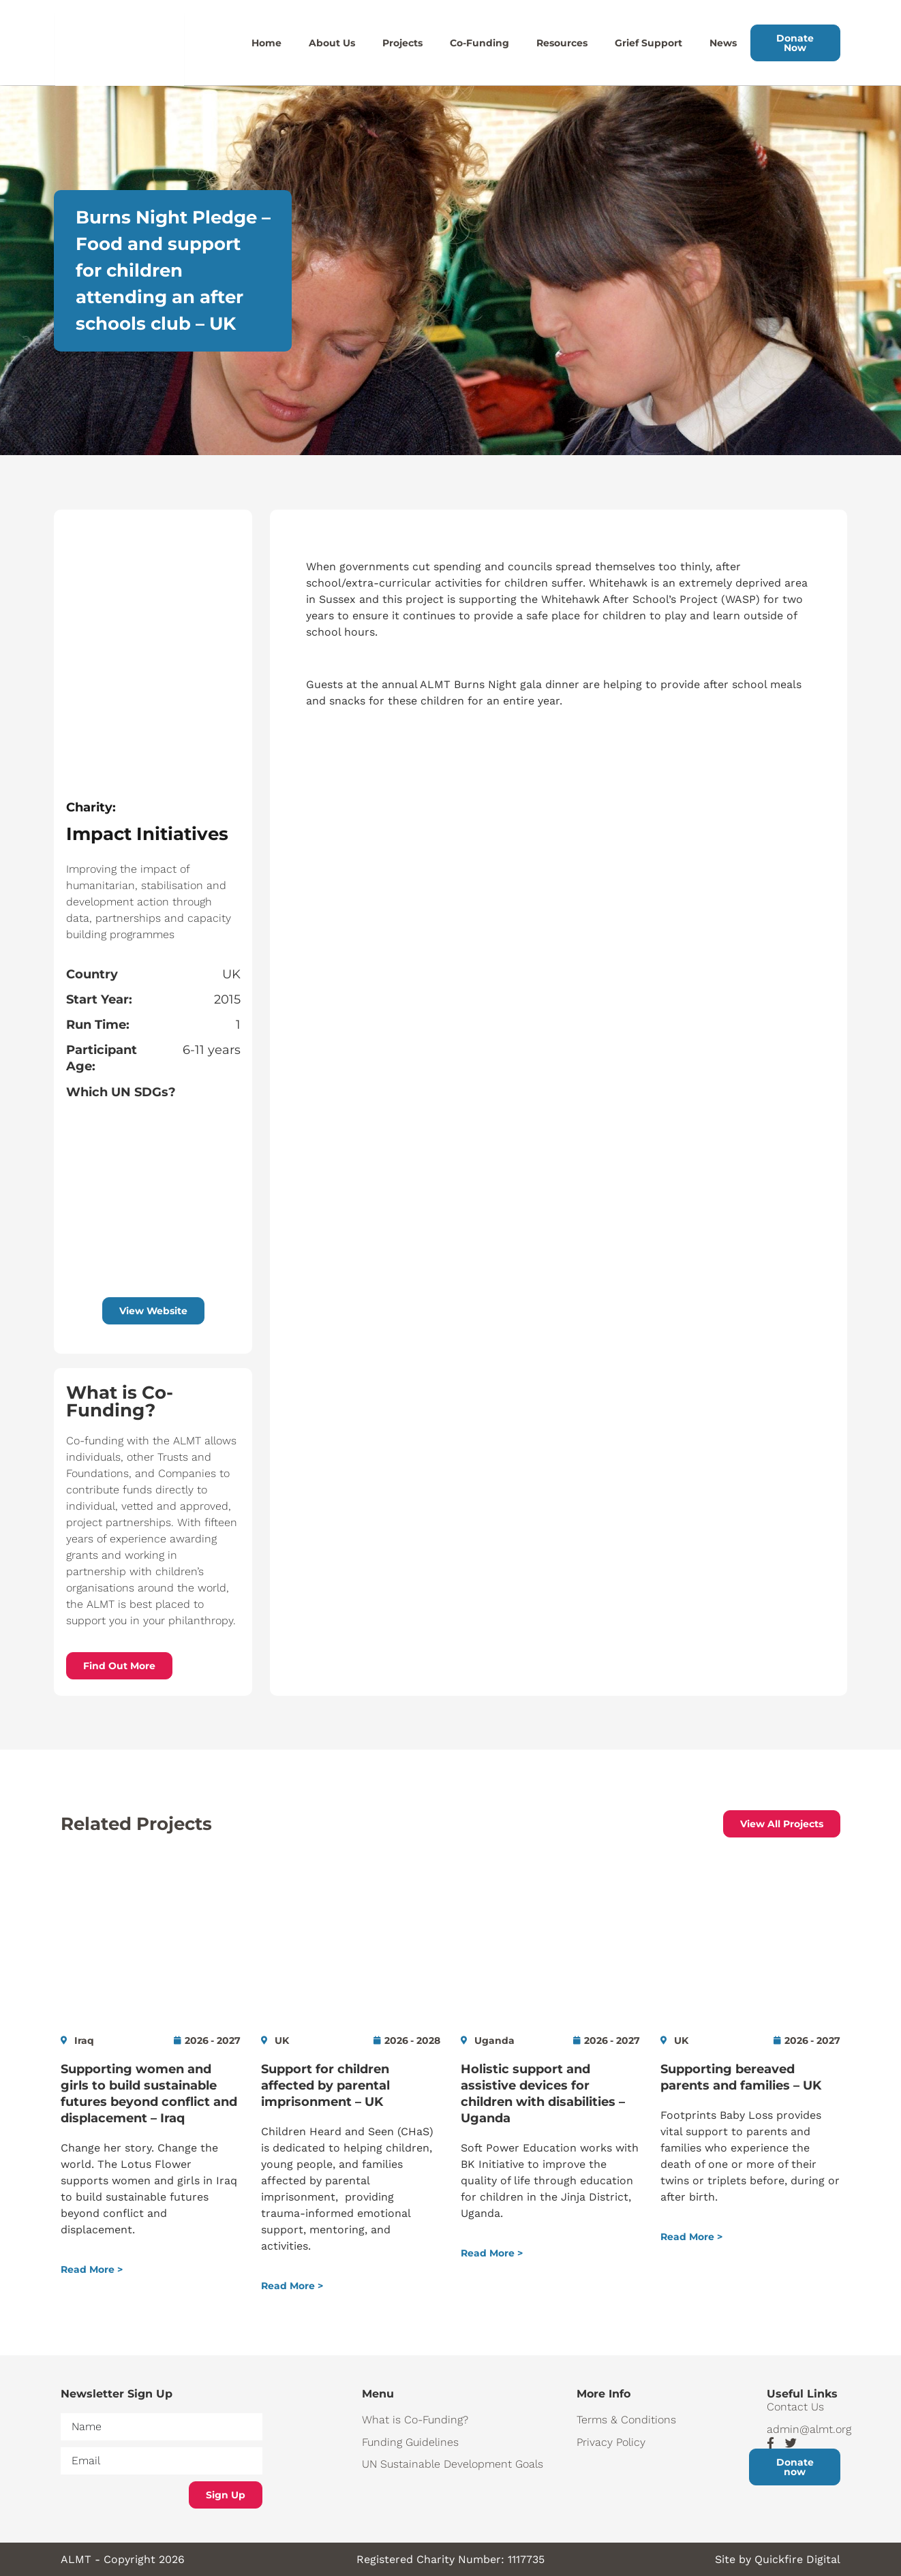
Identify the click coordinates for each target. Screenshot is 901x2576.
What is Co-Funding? (415, 2419)
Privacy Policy (611, 2442)
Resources (561, 43)
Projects (402, 43)
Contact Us (795, 2406)
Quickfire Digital (797, 2559)
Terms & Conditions (626, 2419)
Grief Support (648, 43)
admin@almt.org (803, 2429)
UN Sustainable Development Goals (452, 2463)
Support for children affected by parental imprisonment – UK (325, 2085)
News (723, 43)
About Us (332, 43)
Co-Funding (479, 43)
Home (266, 43)
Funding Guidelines (410, 2442)
